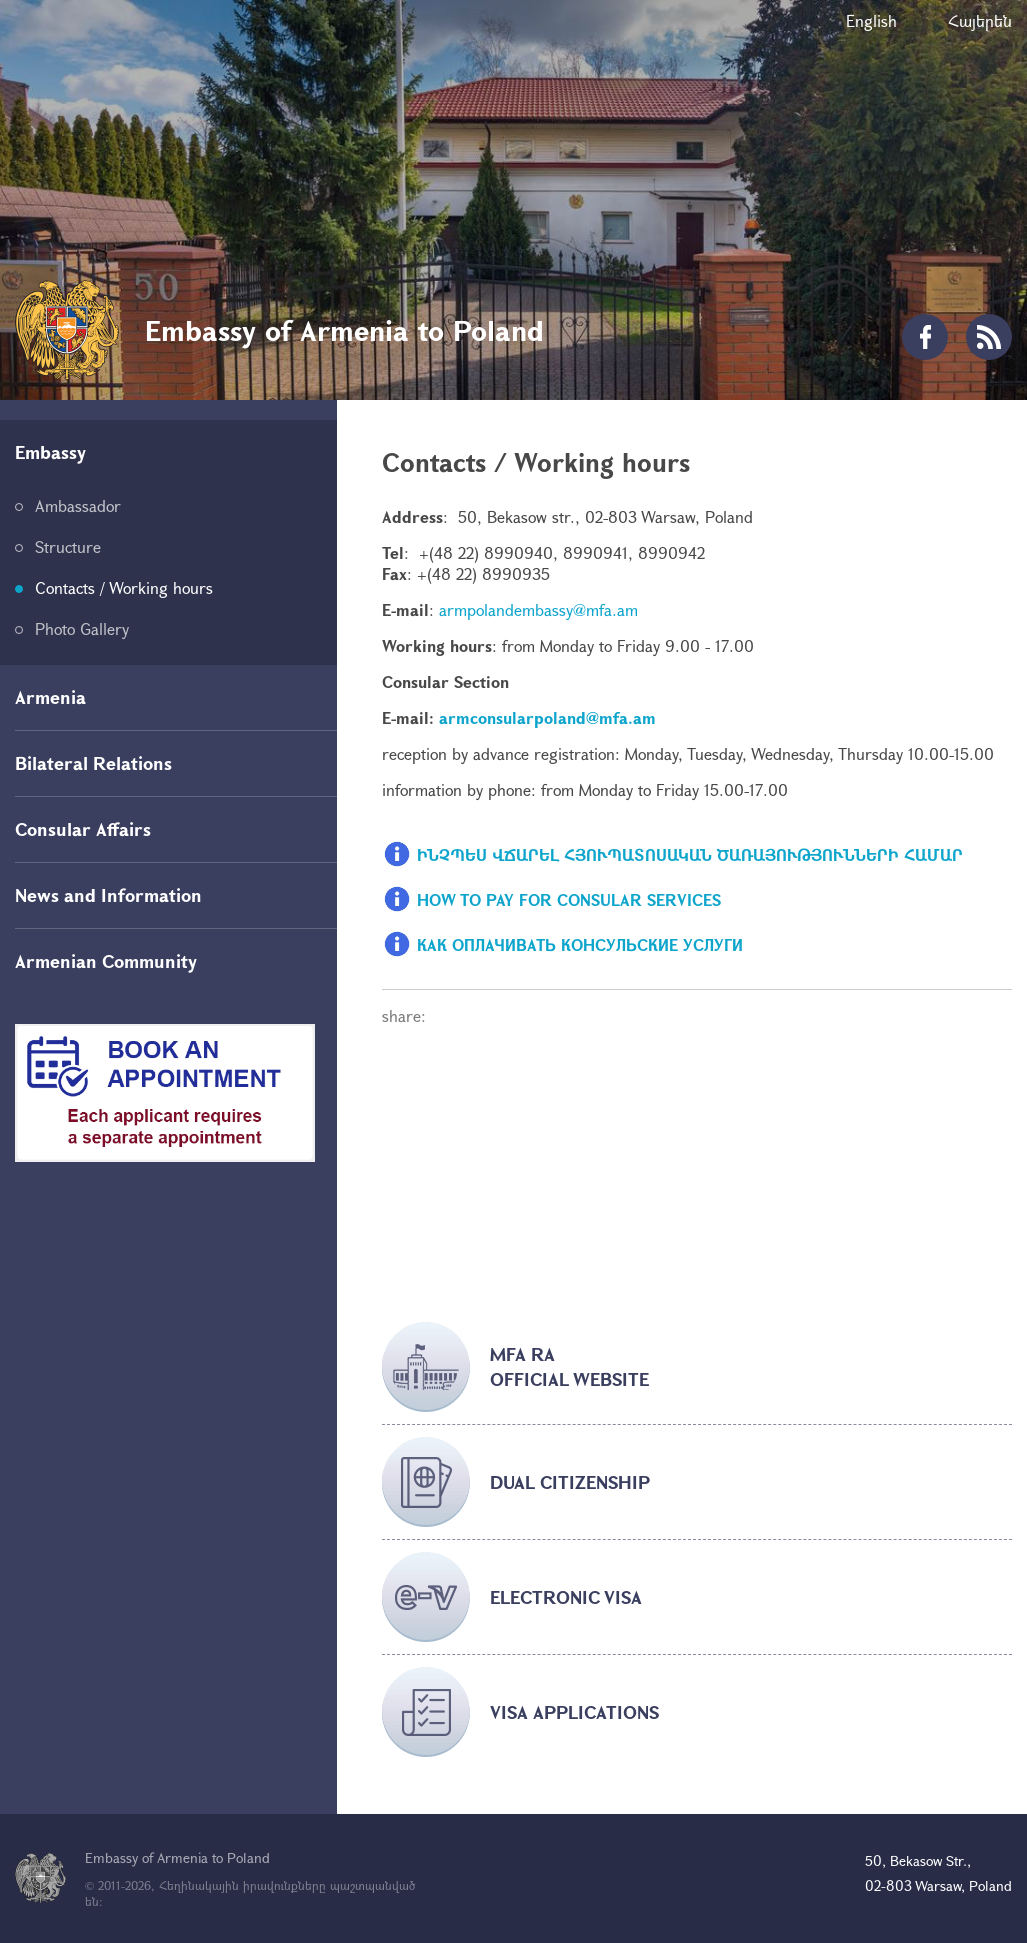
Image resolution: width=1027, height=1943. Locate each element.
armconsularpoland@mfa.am (547, 717)
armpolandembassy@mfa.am (538, 609)
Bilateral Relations (93, 763)
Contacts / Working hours (124, 587)
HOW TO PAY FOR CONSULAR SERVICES (569, 898)
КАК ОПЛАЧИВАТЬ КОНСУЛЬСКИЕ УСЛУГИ (580, 943)
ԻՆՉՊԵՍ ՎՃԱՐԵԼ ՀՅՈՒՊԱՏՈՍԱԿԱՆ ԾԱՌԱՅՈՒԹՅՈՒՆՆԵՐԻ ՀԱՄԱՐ (690, 853)
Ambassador (78, 505)
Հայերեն (980, 20)
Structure (68, 546)
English (871, 20)
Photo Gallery (82, 628)
